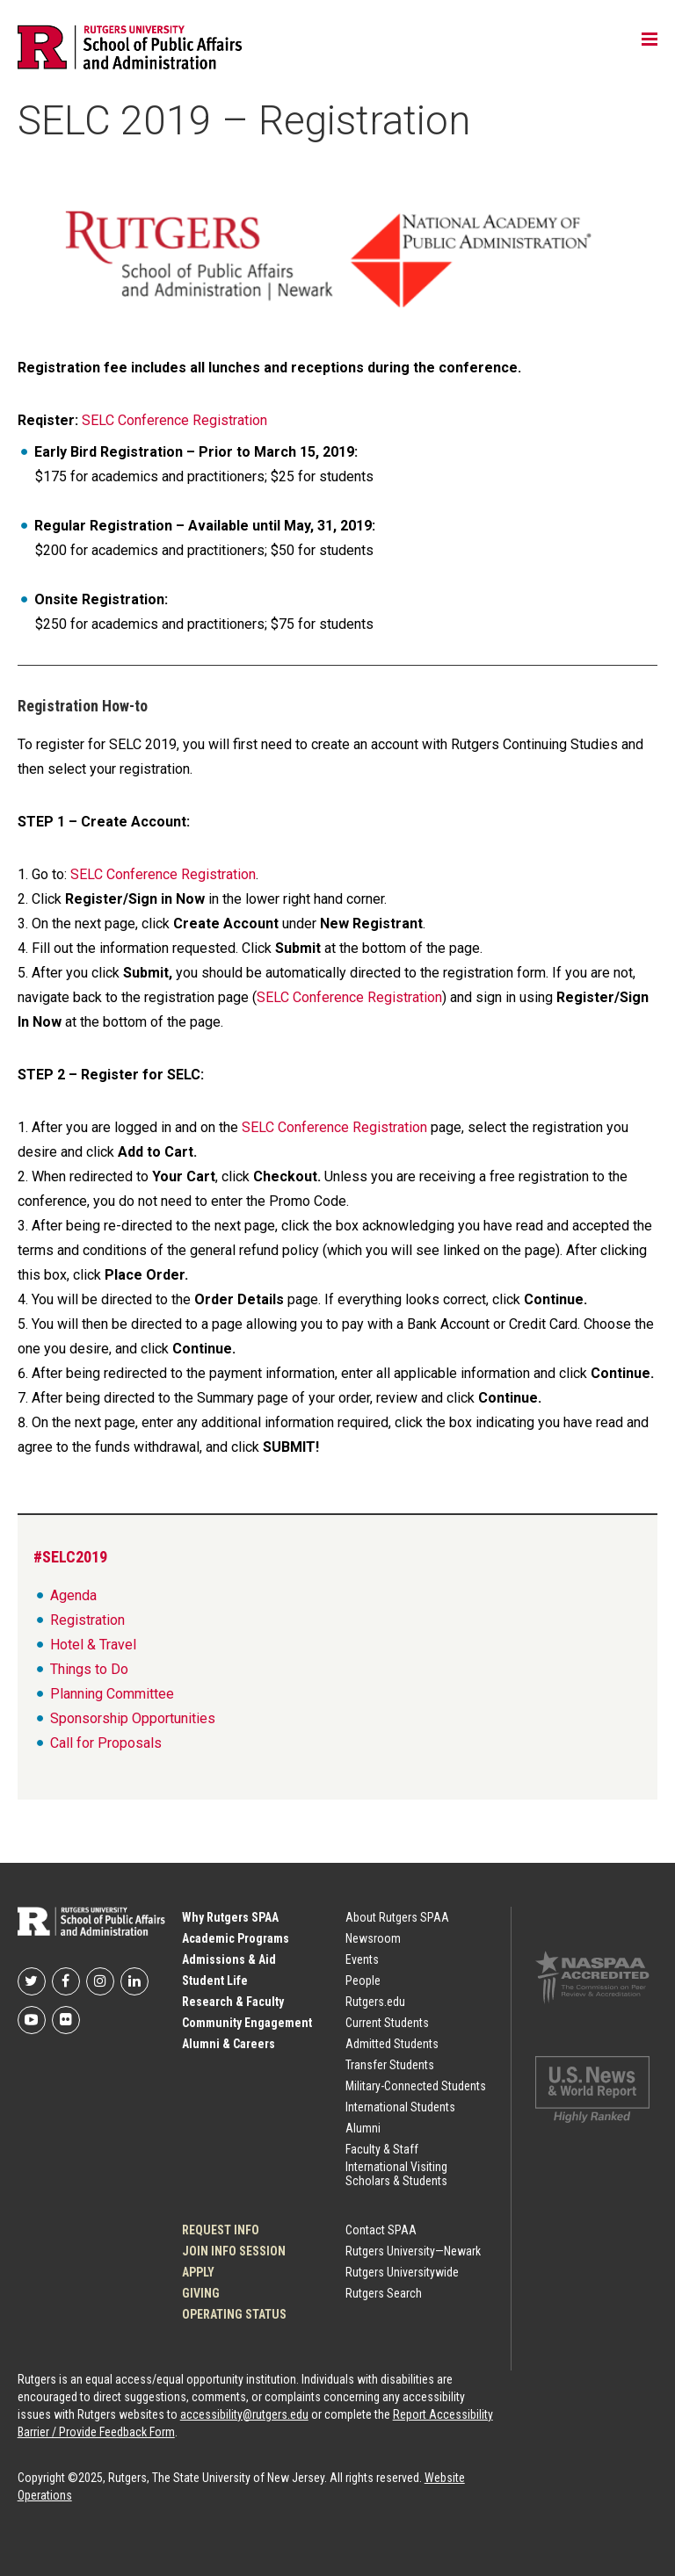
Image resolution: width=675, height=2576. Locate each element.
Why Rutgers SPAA (230, 1917)
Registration (87, 1620)
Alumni (363, 2128)
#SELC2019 (70, 1557)
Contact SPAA (381, 2230)
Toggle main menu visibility (649, 40)
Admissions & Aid (229, 1959)
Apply (198, 2272)
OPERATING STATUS (234, 2314)
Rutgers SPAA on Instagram (100, 1981)
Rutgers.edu (375, 2002)
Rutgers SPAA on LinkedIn (134, 1981)
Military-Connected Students (415, 2086)
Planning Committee (112, 1693)
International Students (400, 2107)
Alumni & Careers (228, 2044)
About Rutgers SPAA (397, 1917)
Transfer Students (389, 2065)
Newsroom (373, 1938)
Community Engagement (247, 2023)
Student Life (215, 1980)
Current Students (387, 2023)
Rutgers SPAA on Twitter (32, 1981)
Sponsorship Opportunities (132, 1718)
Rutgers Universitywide (402, 2272)
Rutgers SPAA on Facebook (66, 1981)
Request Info (220, 2230)
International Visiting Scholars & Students (396, 2174)
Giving (201, 2293)
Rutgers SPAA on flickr (66, 2020)
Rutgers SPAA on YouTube (32, 2020)
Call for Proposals (106, 1743)
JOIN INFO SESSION (234, 2251)
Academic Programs (235, 1938)
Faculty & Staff (381, 2149)
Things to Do (89, 1669)
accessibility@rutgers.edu (244, 2414)
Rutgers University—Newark (413, 2251)
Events (362, 1959)
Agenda (73, 1595)
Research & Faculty (233, 2002)
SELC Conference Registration (174, 420)
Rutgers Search (383, 2293)
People (363, 1980)
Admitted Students (392, 2044)
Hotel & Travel (93, 1644)
